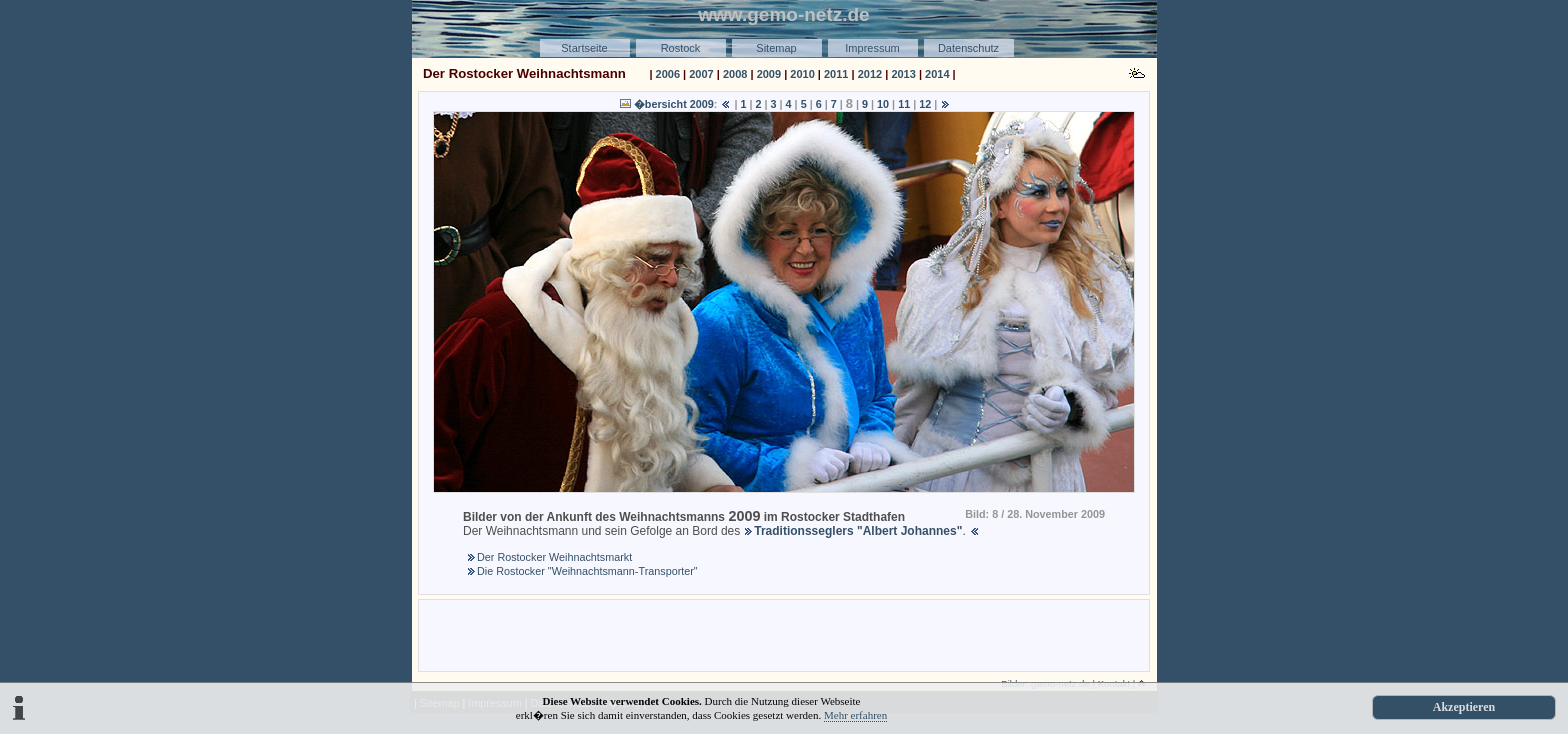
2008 (735, 74)
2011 (836, 74)
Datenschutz (968, 48)
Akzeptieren (1464, 707)
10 (883, 104)
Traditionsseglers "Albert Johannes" (858, 531)
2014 (937, 74)
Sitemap (776, 48)
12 (925, 104)
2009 (769, 74)
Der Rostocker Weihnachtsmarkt (554, 557)
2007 (701, 74)
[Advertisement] (784, 634)
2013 (903, 74)
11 (904, 104)
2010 (802, 74)
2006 (668, 74)
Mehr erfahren (855, 715)
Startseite (584, 48)
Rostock (681, 48)
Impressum (872, 48)
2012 (870, 74)
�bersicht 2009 (674, 104)
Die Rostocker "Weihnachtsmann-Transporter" (587, 571)
